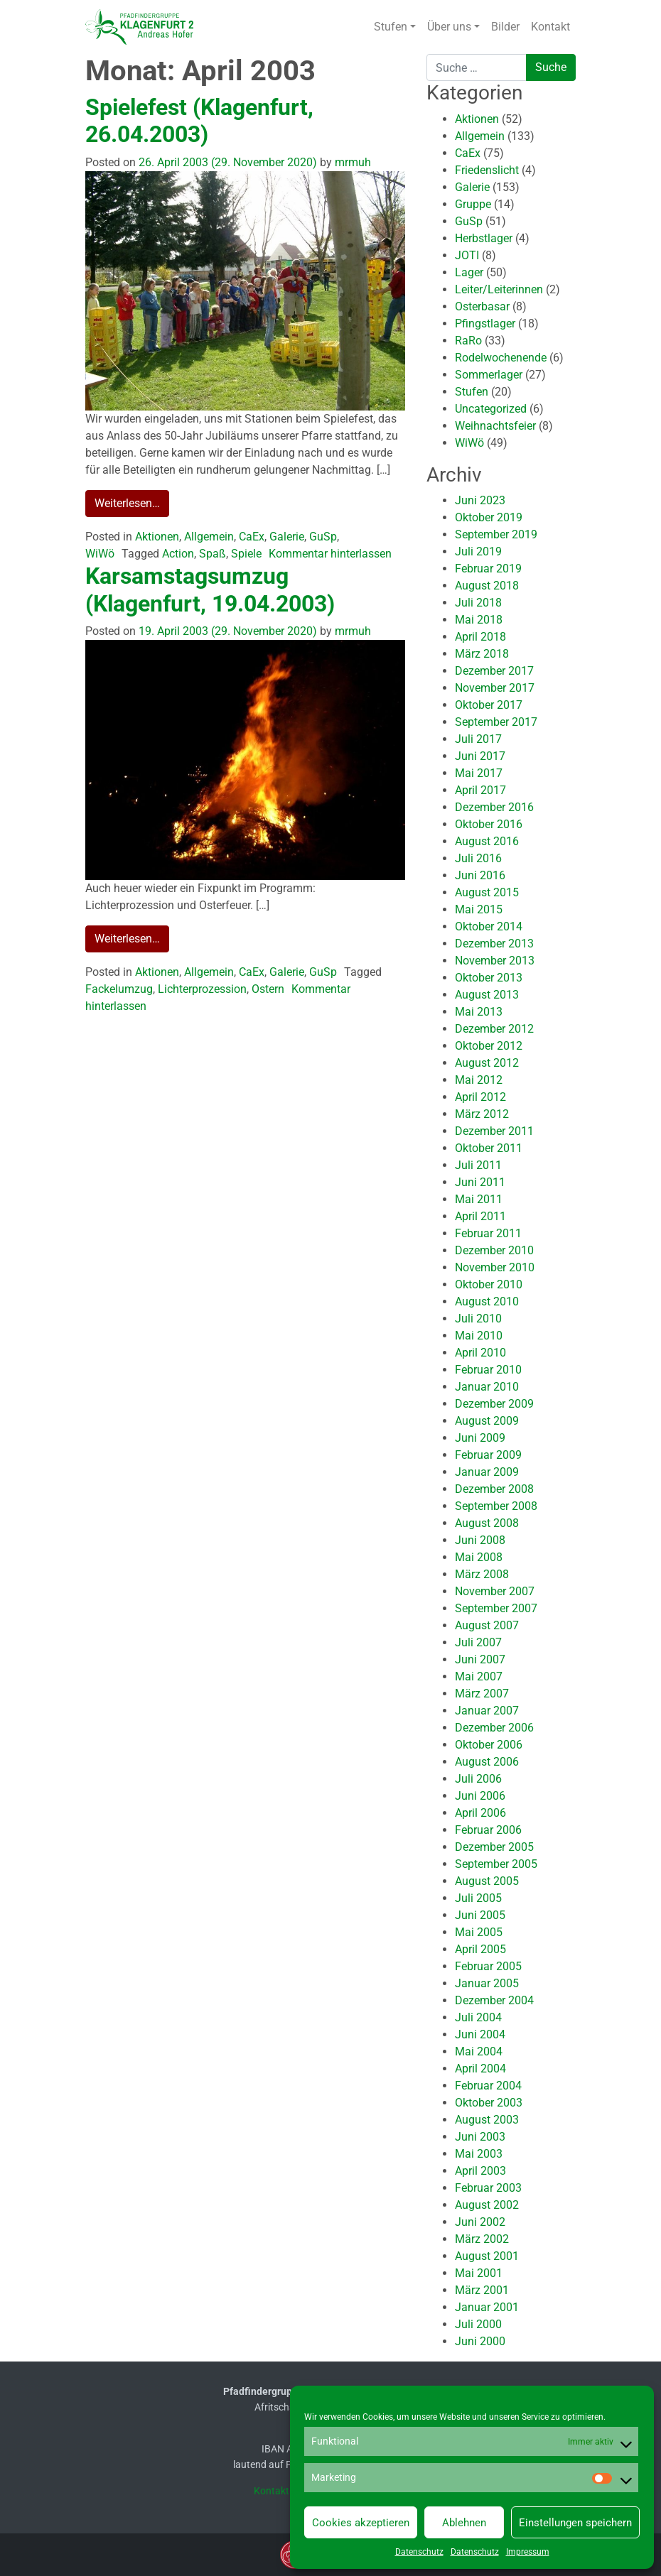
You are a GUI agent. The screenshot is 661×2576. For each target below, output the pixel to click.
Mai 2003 (479, 2154)
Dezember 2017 (494, 671)
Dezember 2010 (494, 1250)
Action (178, 553)
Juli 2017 (478, 739)
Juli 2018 (478, 602)
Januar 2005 (487, 1983)
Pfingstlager (485, 323)
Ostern (268, 989)
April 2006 (480, 1813)
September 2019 (496, 534)
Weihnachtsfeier (495, 426)
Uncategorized (491, 408)
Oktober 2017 (488, 705)
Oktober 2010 (488, 1284)
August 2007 (487, 1625)
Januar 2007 (487, 1710)
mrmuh (351, 162)
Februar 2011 (488, 1233)
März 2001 (482, 2290)
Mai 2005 (479, 1932)
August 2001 (487, 2256)
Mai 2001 (479, 2273)
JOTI (467, 255)
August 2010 (487, 1301)
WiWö (99, 553)
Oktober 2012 (488, 1046)
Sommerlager (488, 374)
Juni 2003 (480, 2136)
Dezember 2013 (494, 943)
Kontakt (550, 26)
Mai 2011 (479, 1199)
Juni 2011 (480, 1182)
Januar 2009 (487, 1472)
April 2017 (480, 790)
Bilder (505, 26)
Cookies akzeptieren (360, 2522)
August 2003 (487, 2119)
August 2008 (487, 1523)
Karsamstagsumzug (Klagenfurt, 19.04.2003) (210, 589)
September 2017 (496, 722)
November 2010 (494, 1267)
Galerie (286, 536)
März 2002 (482, 2239)
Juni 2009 (480, 1438)
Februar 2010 (488, 1369)
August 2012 (487, 1063)
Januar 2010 (487, 1386)
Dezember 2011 (494, 1131)
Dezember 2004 (494, 2000)
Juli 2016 (478, 858)
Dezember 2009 (494, 1404)
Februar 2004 (488, 2085)
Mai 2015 (479, 909)
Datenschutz (419, 2552)
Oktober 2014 (488, 926)
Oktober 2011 (488, 1148)
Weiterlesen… (127, 503)
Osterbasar (482, 306)
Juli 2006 (478, 1779)
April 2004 (480, 2068)
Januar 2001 (487, 2307)
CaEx (251, 536)
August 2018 (487, 585)
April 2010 (480, 1352)
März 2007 (482, 1693)
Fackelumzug (119, 989)
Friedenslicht (487, 170)
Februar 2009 (488, 1455)
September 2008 (496, 1506)
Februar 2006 (488, 1830)
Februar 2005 (488, 1966)
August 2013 (487, 994)
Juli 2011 (478, 1165)
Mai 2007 (479, 1676)
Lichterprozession (202, 989)
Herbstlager (483, 238)
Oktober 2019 (488, 517)
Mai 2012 (479, 1080)
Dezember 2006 (494, 1727)
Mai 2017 (479, 773)
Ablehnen (464, 2522)
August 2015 (487, 892)
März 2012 (482, 1114)
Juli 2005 (478, 1898)
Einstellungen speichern (575, 2522)
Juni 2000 (480, 2341)
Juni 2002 (480, 2222)
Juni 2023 (480, 500)
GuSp (323, 536)
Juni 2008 (480, 1540)
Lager (469, 272)
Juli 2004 (478, 2017)
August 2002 (487, 2205)
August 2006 (487, 1761)
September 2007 (496, 1608)
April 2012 (480, 1097)
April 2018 (480, 636)
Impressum (527, 2552)
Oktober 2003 (488, 2102)
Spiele (246, 553)
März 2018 (482, 654)
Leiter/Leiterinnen (499, 289)
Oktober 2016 (488, 824)
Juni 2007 (480, 1659)
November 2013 (494, 960)
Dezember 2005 (494, 1847)
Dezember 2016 (494, 807)
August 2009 (487, 1421)
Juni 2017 (480, 756)
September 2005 (496, 1864)
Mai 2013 (479, 1011)
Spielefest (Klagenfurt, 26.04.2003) (199, 121)
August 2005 (487, 1881)
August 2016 (487, 841)
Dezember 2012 (494, 1029)
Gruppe (473, 204)
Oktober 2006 (488, 1744)
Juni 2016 (480, 875)
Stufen (390, 26)
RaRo (468, 340)
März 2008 (482, 1574)
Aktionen (157, 536)
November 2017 (494, 688)
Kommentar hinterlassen (330, 553)
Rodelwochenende (501, 357)
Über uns (449, 26)
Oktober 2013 (488, 977)
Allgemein (209, 536)
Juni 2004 (480, 2034)
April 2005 (480, 1949)
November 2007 (494, 1591)
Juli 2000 (478, 2324)
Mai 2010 (479, 1335)
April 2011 (480, 1216)
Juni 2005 (480, 1915)
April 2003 (480, 2171)
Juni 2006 (480, 1796)
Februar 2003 (488, 2188)
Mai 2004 (479, 2051)
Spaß (212, 553)
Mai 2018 (479, 619)
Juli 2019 (478, 551)
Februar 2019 (488, 568)
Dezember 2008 (494, 1489)
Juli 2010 (478, 1318)
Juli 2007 (478, 1642)
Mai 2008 (479, 1557)
